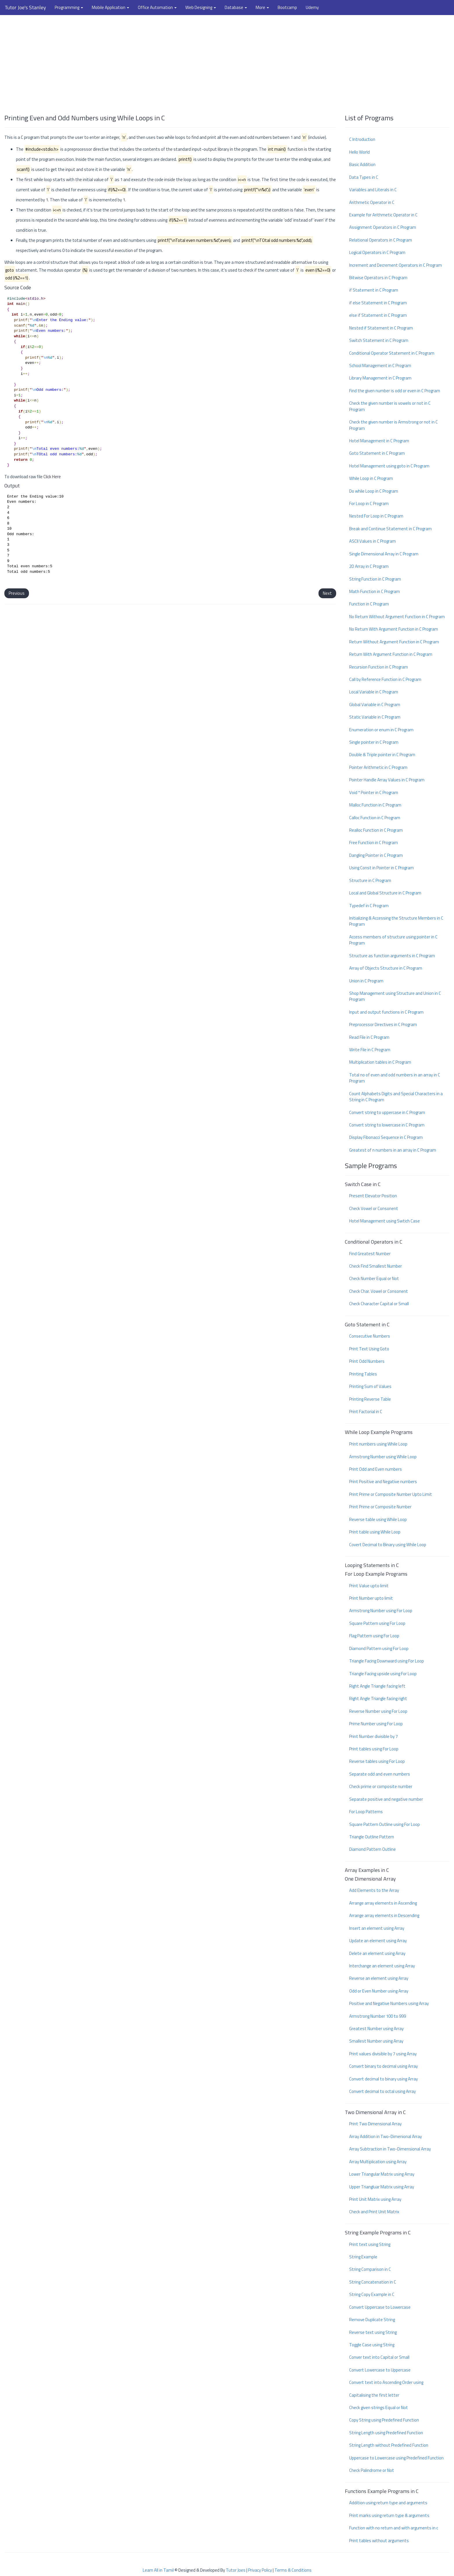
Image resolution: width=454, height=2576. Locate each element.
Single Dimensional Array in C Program (383, 553)
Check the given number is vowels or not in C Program (390, 406)
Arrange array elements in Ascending (383, 1903)
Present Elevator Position (373, 1195)
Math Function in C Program (374, 591)
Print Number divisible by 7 (373, 1736)
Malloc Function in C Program (375, 805)
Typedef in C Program (369, 905)
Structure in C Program (370, 880)
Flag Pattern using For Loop (374, 1635)
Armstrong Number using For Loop (380, 1610)
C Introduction (362, 139)
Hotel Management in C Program (379, 440)
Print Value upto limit (369, 1585)
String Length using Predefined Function (386, 2432)
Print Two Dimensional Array (375, 2123)
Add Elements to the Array (374, 1890)
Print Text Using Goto (369, 1348)
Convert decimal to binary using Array (383, 2079)
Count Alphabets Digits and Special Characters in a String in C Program (396, 1096)
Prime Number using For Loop (376, 1723)
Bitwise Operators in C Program (378, 277)
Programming (69, 7)
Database (236, 7)
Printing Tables (363, 1374)
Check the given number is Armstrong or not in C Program (393, 425)
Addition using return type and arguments (388, 2502)
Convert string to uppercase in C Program (387, 1112)
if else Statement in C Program (378, 302)
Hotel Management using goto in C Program (389, 466)
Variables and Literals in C (373, 189)
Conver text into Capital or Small (379, 2357)
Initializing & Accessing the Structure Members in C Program (396, 921)
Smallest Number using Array (376, 2041)
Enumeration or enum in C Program (381, 729)
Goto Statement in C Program (377, 453)
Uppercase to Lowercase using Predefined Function (396, 2458)
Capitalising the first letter (374, 2395)
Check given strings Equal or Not (378, 2407)
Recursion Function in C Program (378, 667)
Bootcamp (287, 7)
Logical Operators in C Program (377, 252)
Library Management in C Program (380, 378)
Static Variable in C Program (374, 717)
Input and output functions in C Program (386, 1012)
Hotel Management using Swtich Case (384, 1221)
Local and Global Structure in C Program (385, 893)
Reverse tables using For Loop (377, 1761)
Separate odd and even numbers (379, 1774)
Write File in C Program (369, 1049)
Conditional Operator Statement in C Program (391, 353)
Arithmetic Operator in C (371, 202)
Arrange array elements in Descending (384, 1915)
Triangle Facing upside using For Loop (383, 1673)
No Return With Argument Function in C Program (393, 629)
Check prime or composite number (380, 1786)
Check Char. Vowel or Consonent (378, 1291)
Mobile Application (110, 7)
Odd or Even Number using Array (378, 1991)
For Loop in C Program (369, 503)
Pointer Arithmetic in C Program (378, 767)
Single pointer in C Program (373, 742)
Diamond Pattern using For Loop (379, 1648)
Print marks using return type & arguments (389, 2515)
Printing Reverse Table (370, 1399)
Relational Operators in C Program (380, 240)
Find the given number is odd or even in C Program (394, 390)
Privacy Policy (260, 2570)
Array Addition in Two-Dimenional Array (385, 2136)
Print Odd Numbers (367, 1361)
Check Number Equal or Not (374, 1278)
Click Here (52, 476)
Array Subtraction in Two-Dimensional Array (390, 2149)
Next (327, 593)
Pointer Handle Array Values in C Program (386, 779)
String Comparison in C (370, 2269)
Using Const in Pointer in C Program (381, 867)
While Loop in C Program (371, 478)
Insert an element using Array (376, 1928)
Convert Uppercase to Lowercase (380, 2307)
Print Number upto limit (371, 1598)
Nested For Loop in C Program (376, 516)
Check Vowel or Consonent (373, 1208)
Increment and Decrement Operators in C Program (395, 265)
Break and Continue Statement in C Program (390, 528)
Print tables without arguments (379, 2540)
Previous (17, 593)
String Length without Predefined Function (388, 2445)
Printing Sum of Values (370, 1386)
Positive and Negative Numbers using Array (389, 2003)
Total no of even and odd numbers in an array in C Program (394, 1077)
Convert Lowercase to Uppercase (380, 2370)
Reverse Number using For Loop (378, 1711)
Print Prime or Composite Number (380, 1506)
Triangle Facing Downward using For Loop (386, 1661)
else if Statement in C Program (378, 315)
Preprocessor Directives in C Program (383, 1024)
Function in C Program (369, 604)
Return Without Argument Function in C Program (394, 641)
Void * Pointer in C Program (373, 792)
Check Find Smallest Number (375, 1266)
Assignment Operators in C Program (382, 227)
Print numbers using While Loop (378, 1444)
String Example (363, 2256)
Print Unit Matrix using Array (375, 2199)
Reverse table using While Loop (378, 1519)
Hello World (359, 152)
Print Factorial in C (365, 1411)
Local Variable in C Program (373, 691)
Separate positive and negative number (386, 1799)
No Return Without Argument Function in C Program (397, 616)
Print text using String (369, 2244)
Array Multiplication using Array (378, 2161)
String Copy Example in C (371, 2294)
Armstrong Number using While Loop (383, 1456)
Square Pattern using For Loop (377, 1623)
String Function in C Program (375, 579)
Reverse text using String (373, 2332)
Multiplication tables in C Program (380, 1062)
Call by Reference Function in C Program (385, 679)
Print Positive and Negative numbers (383, 1481)
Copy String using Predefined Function (384, 2420)
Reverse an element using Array (378, 1978)
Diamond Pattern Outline (372, 1849)
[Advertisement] (227, 61)
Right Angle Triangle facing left (377, 1686)
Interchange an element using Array (382, 1965)
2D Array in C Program (369, 566)
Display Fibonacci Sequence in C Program (386, 1137)
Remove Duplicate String (372, 2319)
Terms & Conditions (293, 2570)
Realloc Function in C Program (376, 830)
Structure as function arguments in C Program (392, 955)
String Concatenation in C (372, 2282)
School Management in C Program (380, 365)
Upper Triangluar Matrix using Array (381, 2186)
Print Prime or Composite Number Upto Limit (390, 1494)
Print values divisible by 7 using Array (383, 2053)
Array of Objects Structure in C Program (385, 968)
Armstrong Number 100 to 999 (377, 2016)
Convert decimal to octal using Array (382, 2091)
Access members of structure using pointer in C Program (393, 939)
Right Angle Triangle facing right (378, 1698)
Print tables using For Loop (373, 1748)
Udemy (312, 7)
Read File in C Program (369, 1037)
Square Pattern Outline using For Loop (384, 1824)
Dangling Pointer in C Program (376, 855)
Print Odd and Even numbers (375, 1469)
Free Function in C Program (373, 842)
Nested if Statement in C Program (381, 328)
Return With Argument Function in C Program (390, 654)
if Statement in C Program (373, 290)
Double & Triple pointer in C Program (382, 754)
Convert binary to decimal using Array (383, 2066)
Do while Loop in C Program (373, 491)
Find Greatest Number (370, 1253)
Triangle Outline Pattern (371, 1836)
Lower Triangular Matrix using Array (381, 2174)
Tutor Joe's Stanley (25, 7)
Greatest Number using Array (376, 2028)
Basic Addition (362, 164)
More (262, 7)
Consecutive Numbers (369, 1336)
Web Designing (200, 7)
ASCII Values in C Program (372, 541)
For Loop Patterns (366, 1811)
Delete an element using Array (377, 1953)
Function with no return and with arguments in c (393, 2528)
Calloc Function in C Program (374, 817)
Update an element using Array (378, 1940)
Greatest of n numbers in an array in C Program (392, 1150)
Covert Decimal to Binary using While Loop (387, 1544)
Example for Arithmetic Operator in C (383, 214)
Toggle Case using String (371, 2344)
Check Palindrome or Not (371, 2470)
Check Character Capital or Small (379, 1303)
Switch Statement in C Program (378, 340)
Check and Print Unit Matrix (374, 2211)
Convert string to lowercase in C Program (386, 1125)
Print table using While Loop (374, 1532)
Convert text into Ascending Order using (386, 2382)
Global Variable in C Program (374, 704)
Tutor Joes (236, 2570)
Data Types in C (363, 177)
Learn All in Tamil (158, 2570)
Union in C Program (366, 980)
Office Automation (157, 7)
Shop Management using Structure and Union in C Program (395, 996)
